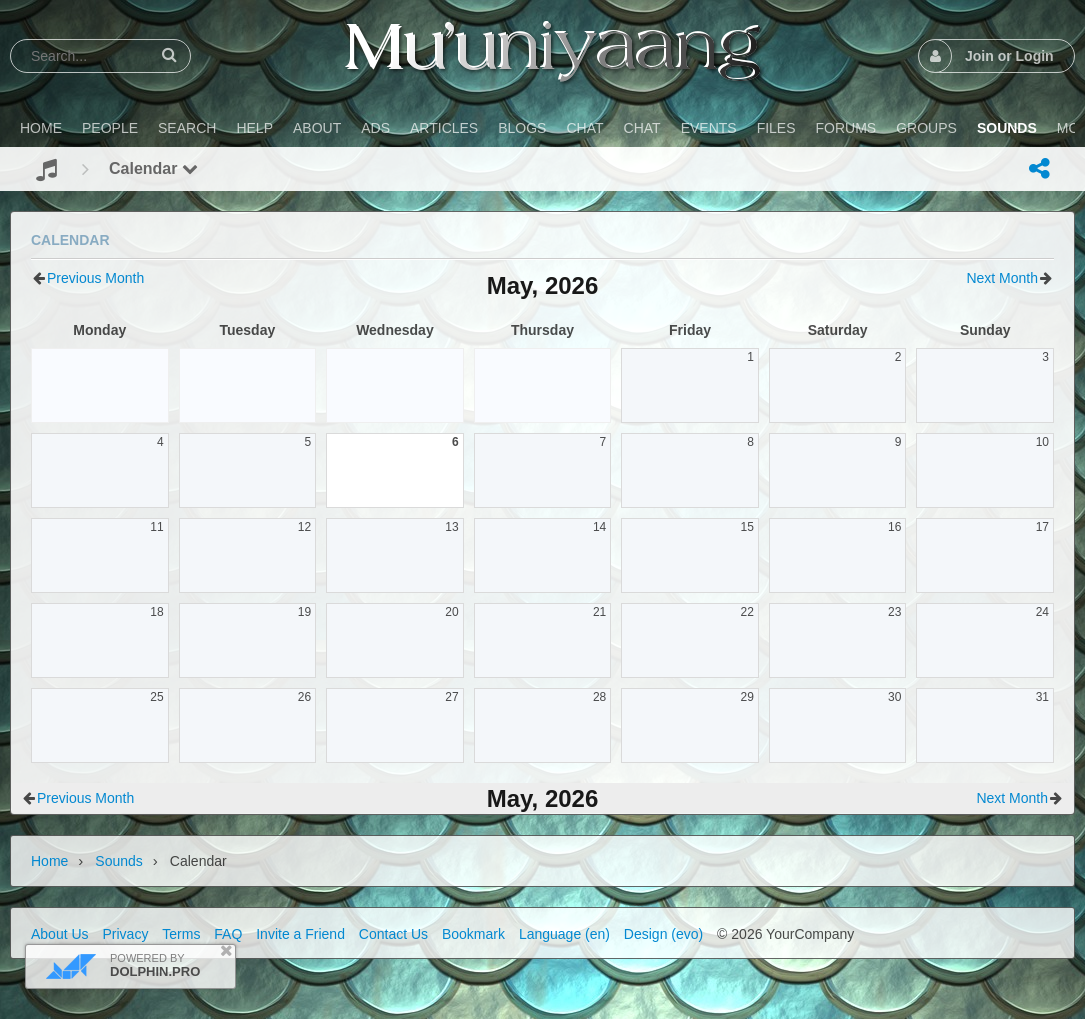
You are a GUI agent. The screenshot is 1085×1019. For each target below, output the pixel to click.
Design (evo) (663, 934)
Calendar (153, 168)
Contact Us (393, 934)
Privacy (125, 934)
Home (49, 861)
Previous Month (95, 278)
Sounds (118, 861)
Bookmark (473, 934)
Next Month (1002, 278)
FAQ (228, 934)
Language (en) (564, 934)
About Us (60, 934)
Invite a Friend (300, 934)
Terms (181, 934)
